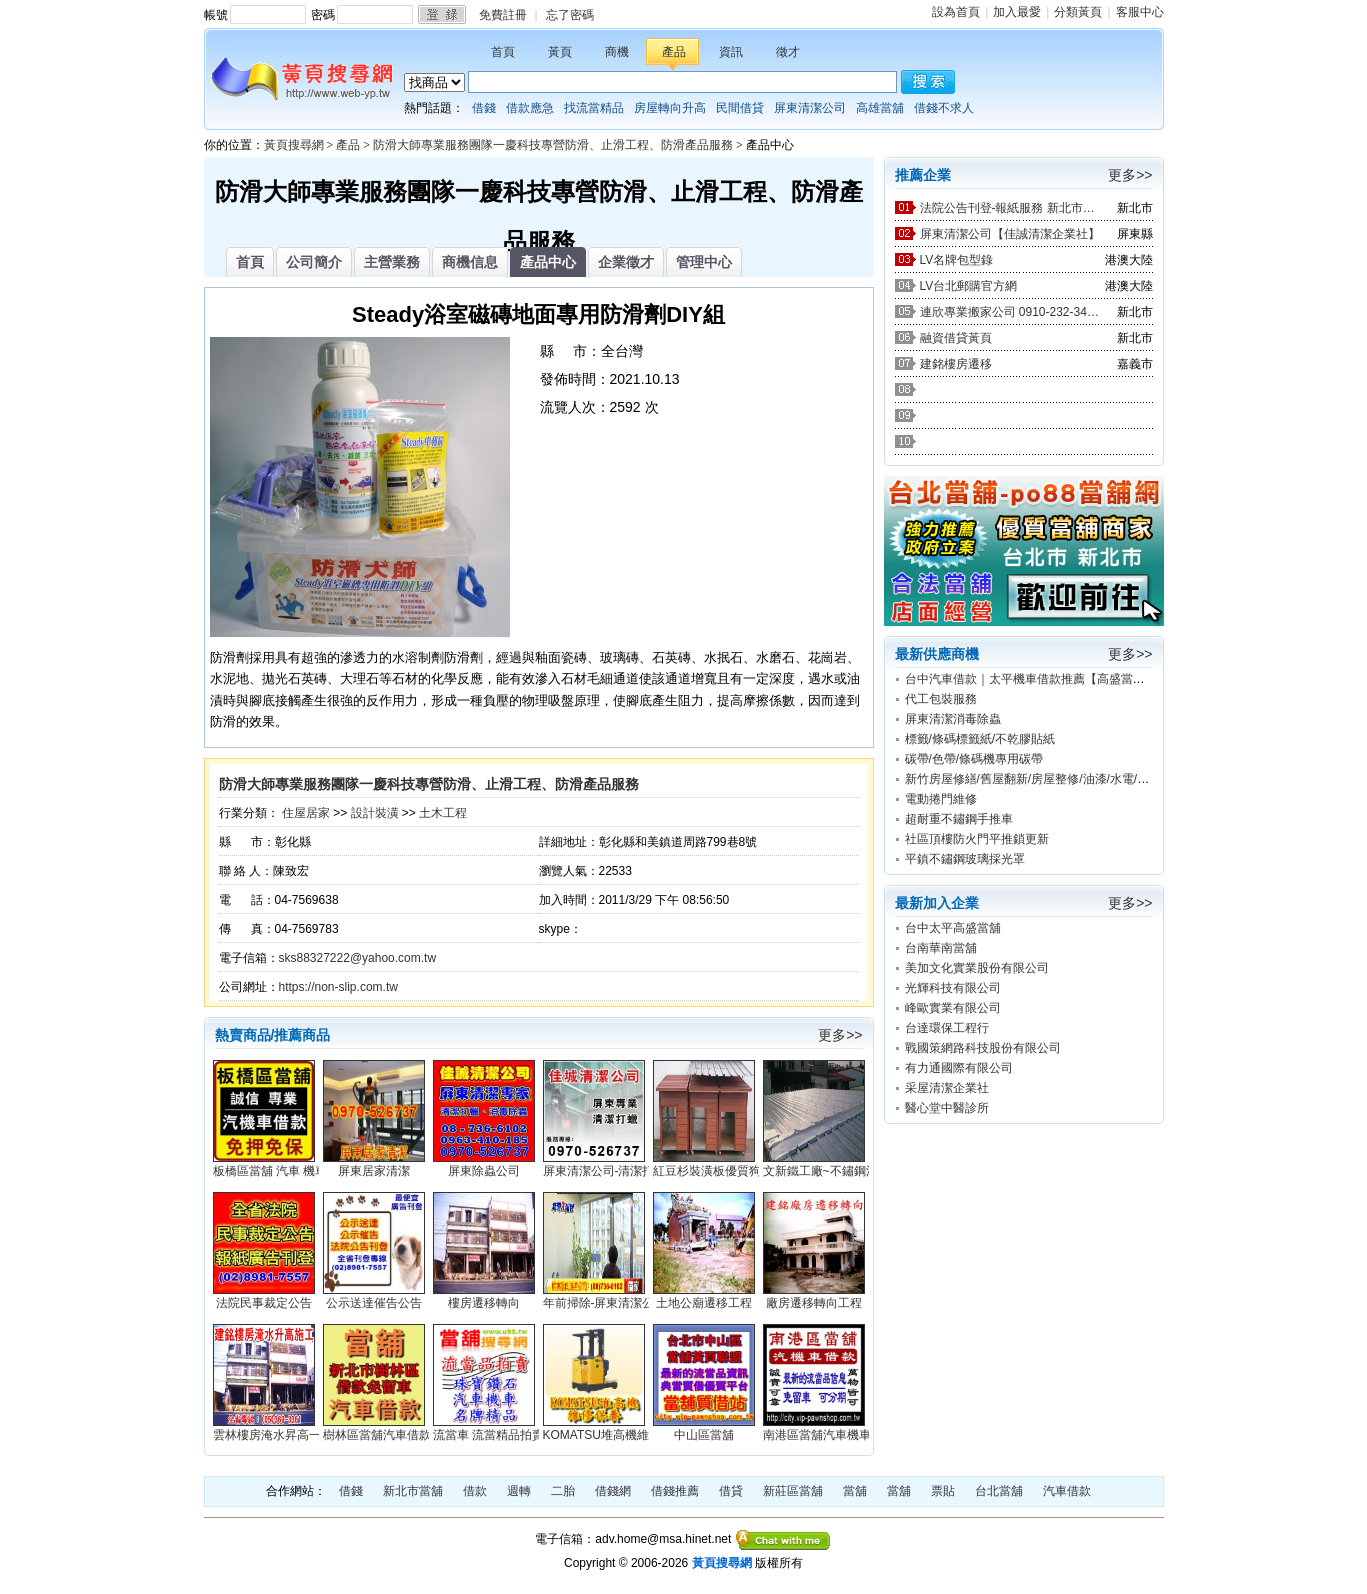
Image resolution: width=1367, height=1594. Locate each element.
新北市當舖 (413, 1491)
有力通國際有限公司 (959, 1068)
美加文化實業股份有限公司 (977, 968)
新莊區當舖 (793, 1491)
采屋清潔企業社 (947, 1088)
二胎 (563, 1491)
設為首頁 (956, 12)
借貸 (731, 1491)
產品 (674, 52)
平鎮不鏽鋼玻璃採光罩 (965, 859)
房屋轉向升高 (670, 108)
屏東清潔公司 (810, 108)
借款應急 (530, 108)
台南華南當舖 (941, 948)
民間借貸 (740, 108)
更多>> (840, 1035)
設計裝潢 (375, 813)
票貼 (943, 1491)
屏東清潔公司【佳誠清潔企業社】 (1010, 234)
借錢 (484, 108)
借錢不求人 (944, 108)
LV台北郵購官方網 (969, 286)
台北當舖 (999, 1491)
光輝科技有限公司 (953, 988)
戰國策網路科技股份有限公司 (983, 1048)
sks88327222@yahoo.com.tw (358, 958)
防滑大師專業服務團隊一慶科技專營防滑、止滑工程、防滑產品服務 (553, 145)
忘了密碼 (570, 15)
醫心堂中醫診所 (947, 1108)
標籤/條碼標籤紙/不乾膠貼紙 (980, 739)
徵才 (788, 52)
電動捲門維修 (941, 799)
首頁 (503, 52)
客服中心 (1140, 12)
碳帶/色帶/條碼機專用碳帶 (974, 759)
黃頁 (560, 52)
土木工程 (443, 813)
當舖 (855, 1491)
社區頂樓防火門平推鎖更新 (977, 839)
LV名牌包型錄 (957, 260)
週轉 (519, 1491)
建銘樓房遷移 (956, 364)
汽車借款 (1067, 1491)
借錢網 (613, 1491)
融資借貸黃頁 (956, 338)
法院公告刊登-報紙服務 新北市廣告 (1010, 208)
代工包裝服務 (941, 699)
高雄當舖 (880, 108)
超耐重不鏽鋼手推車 (959, 819)
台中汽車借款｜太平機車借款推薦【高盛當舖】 (1031, 679)
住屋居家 (306, 813)
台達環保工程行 (947, 1028)
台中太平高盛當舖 (953, 928)
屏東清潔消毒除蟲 (953, 719)
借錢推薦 (675, 1491)
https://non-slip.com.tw (338, 987)
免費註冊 (503, 15)
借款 (475, 1491)
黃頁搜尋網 (294, 145)
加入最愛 (1017, 12)
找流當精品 (594, 108)
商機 (617, 52)
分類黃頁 (1078, 12)
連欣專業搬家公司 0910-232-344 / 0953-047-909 (1010, 312)
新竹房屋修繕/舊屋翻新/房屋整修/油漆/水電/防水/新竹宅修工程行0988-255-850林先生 (1132, 779)
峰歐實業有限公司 (953, 1008)
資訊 (731, 52)
